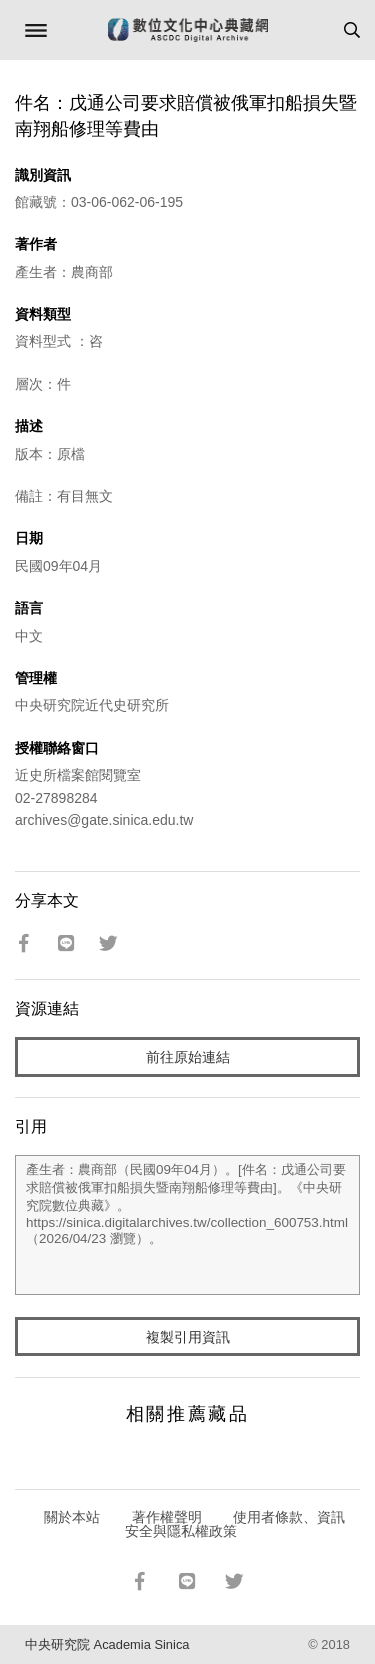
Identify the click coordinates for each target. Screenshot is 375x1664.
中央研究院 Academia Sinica (107, 1644)
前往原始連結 (188, 1057)
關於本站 (72, 1517)
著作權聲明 (167, 1517)
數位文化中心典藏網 (188, 30)
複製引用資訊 (188, 1337)
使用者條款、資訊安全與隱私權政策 (235, 1524)
